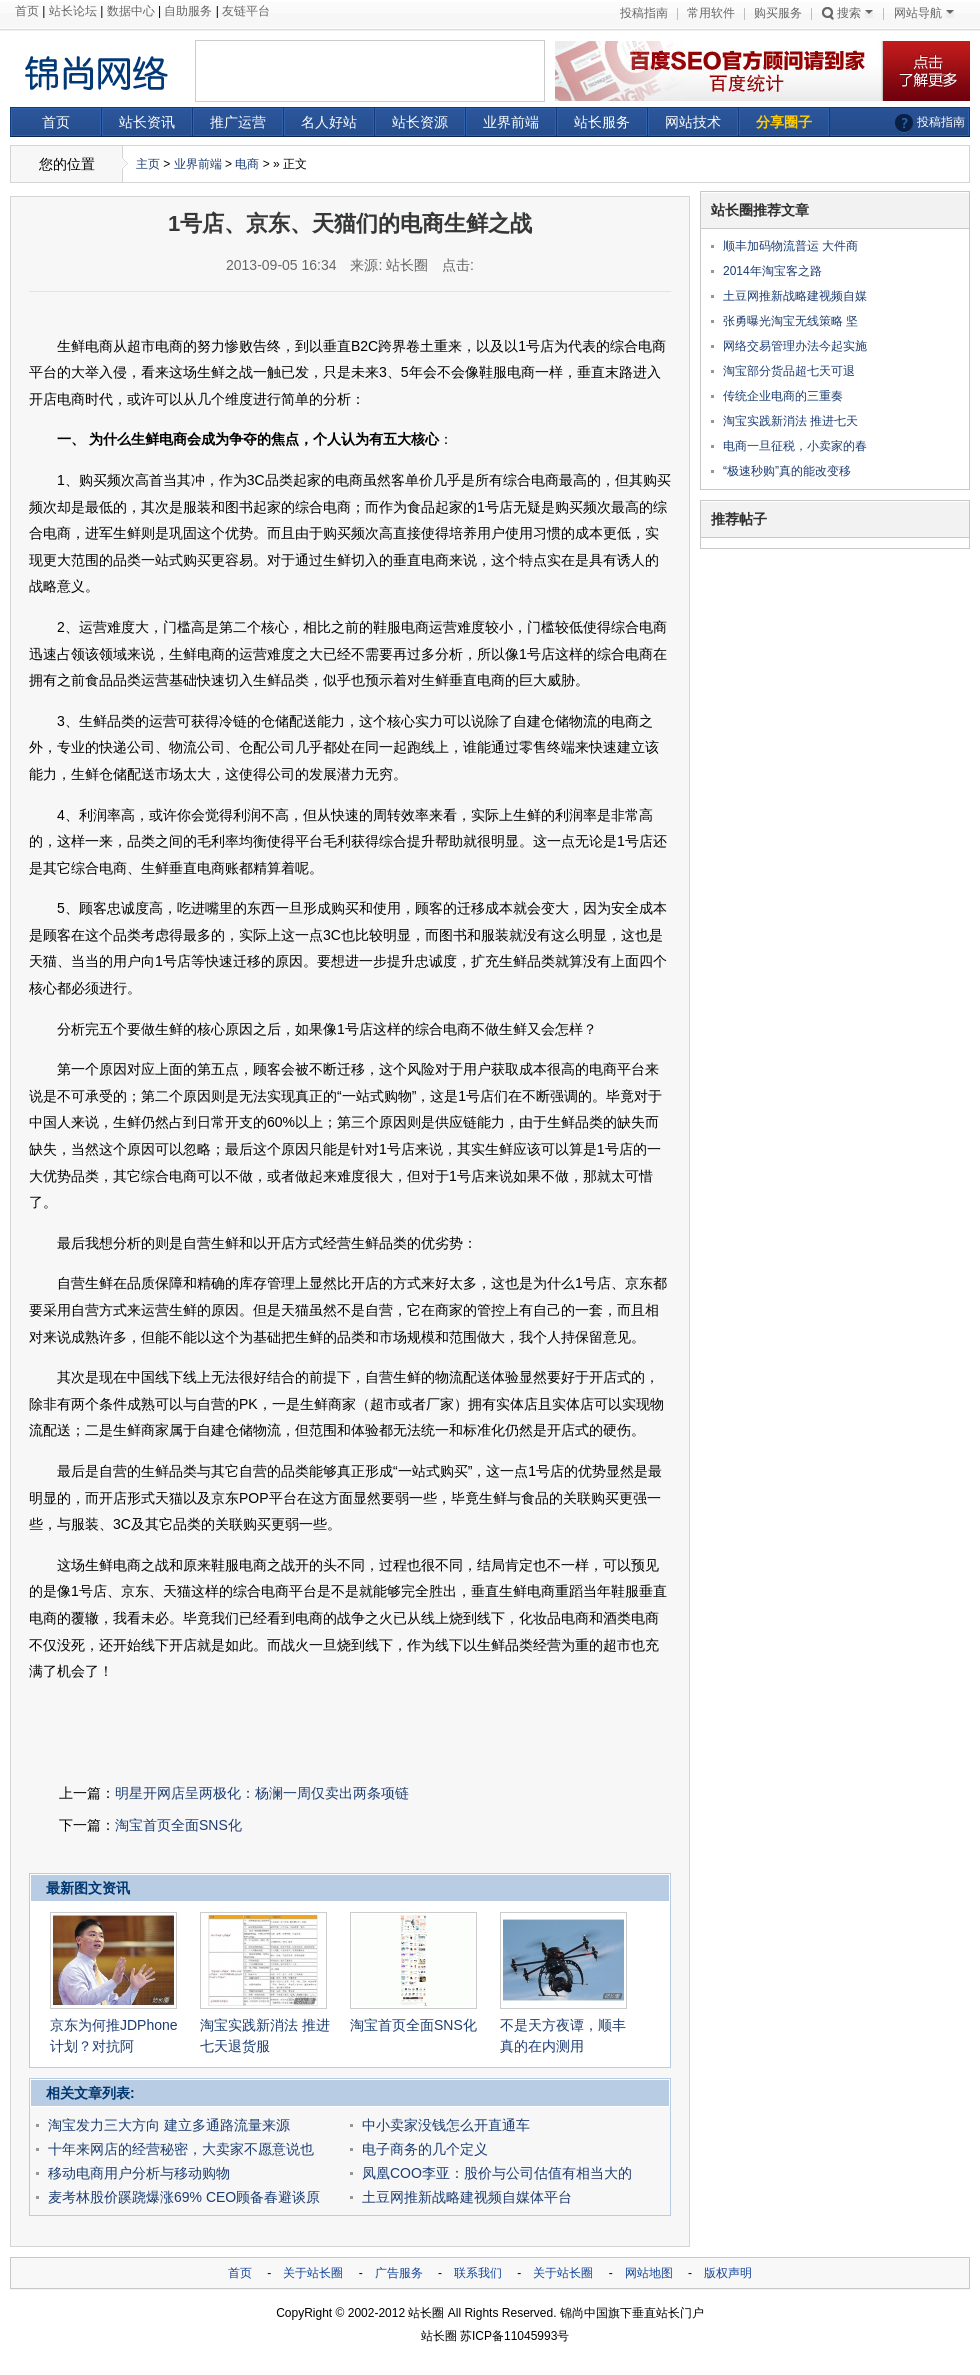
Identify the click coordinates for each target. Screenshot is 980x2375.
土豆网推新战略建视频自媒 (795, 296)
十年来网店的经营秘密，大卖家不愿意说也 (181, 2149)
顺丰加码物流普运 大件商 (790, 246)
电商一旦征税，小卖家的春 (795, 446)
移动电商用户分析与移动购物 (139, 2173)
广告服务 (399, 2273)
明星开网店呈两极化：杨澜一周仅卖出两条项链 (262, 1793)
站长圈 (426, 2313)
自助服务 (188, 11)
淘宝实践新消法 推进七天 (790, 421)
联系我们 (478, 2273)
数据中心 (131, 11)
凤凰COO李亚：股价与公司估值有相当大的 (497, 2173)
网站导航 (924, 13)
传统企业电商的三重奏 (783, 396)
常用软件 (711, 13)
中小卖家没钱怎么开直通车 (446, 2125)
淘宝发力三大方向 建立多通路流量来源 (169, 2125)
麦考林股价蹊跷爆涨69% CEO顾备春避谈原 (184, 2197)
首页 (27, 11)
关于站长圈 (313, 2273)
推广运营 (238, 122)
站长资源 (420, 122)
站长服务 (602, 122)
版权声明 (728, 2273)
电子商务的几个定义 (425, 2149)
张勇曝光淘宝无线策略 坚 (790, 321)
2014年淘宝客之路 (772, 271)
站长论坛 (73, 11)
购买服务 (778, 13)
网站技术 (693, 122)
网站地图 (649, 2273)
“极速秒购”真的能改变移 (787, 471)
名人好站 (329, 122)
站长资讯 (147, 122)
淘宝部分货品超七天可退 (789, 371)
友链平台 (246, 11)
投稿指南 (644, 13)
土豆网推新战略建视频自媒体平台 (467, 2197)
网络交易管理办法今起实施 (795, 346)
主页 (148, 164)
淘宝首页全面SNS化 (178, 1825)
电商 (247, 164)
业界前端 (511, 122)
